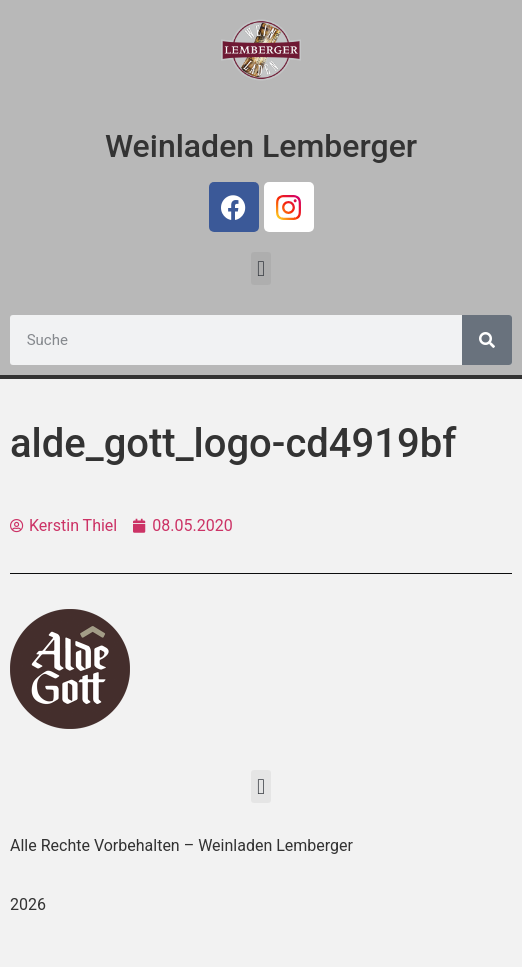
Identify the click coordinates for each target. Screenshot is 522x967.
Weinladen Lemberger (261, 146)
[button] (260, 268)
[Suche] (487, 340)
